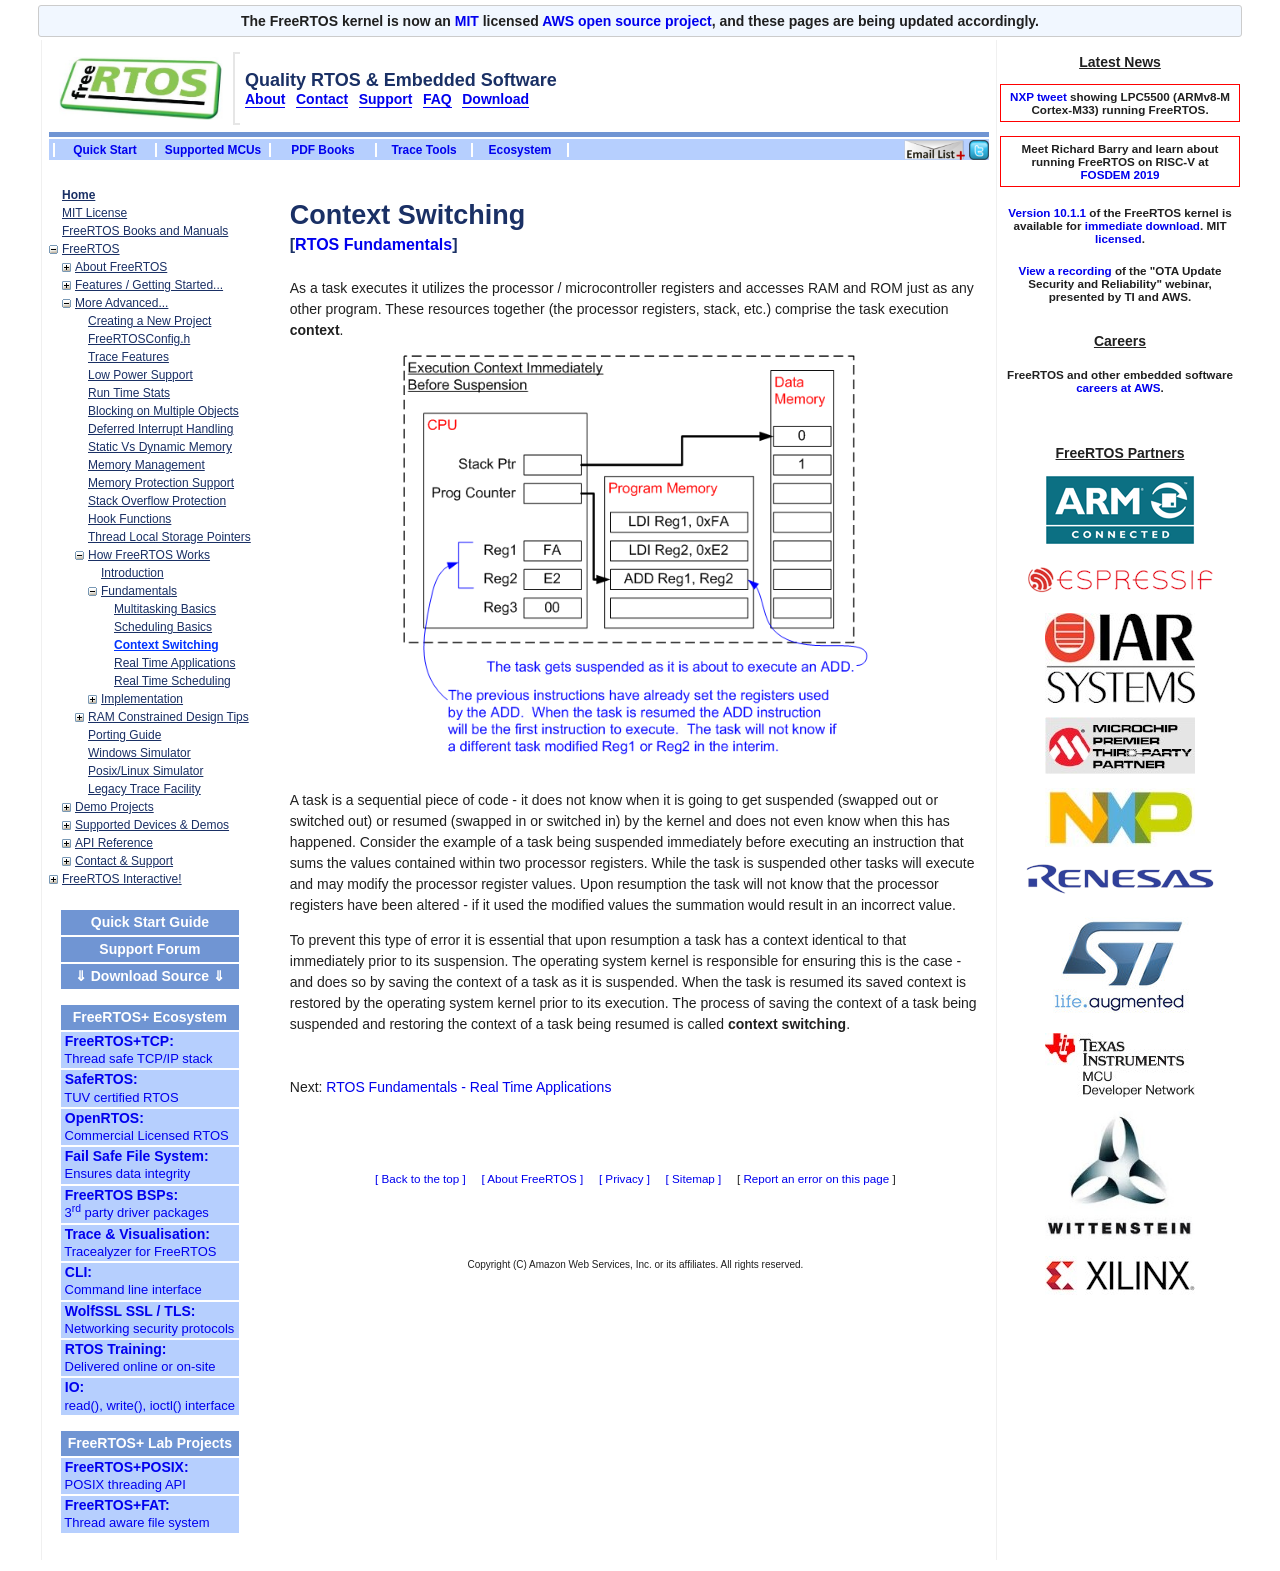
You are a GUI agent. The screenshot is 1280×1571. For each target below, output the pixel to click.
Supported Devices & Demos (152, 825)
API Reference (114, 843)
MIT (467, 21)
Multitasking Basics (165, 609)
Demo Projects (114, 807)
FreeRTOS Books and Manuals (145, 231)
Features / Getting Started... (149, 285)
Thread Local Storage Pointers (169, 537)
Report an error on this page (816, 1178)
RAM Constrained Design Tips (168, 717)
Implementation (142, 699)
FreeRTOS (91, 249)
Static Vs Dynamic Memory (160, 447)
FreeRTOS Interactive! (122, 879)
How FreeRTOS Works (149, 555)
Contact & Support (124, 861)
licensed (1118, 238)
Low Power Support (140, 375)
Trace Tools (423, 150)
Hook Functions (129, 519)
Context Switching (166, 645)
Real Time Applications (174, 663)
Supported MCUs (213, 150)
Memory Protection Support (161, 483)
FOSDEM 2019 (1119, 174)
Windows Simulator (139, 753)
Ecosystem (520, 150)
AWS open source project (627, 21)
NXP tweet (1038, 96)
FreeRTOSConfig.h (139, 339)
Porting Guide (124, 735)
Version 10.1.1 (1047, 212)
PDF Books (322, 150)
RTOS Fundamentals (373, 244)
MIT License (94, 213)
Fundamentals (139, 591)
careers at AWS (1118, 387)
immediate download (1142, 225)
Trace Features (128, 357)
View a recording (1065, 270)
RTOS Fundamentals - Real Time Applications (468, 1087)
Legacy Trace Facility (144, 789)
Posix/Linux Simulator (145, 771)
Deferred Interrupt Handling (160, 429)
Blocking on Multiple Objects (163, 411)
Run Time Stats (129, 393)
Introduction (132, 573)
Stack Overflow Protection (157, 501)
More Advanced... (121, 303)
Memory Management (146, 465)
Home (78, 195)
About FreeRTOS (121, 267)
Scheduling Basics (163, 627)
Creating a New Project (149, 321)
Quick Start (104, 150)
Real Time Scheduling (172, 681)
